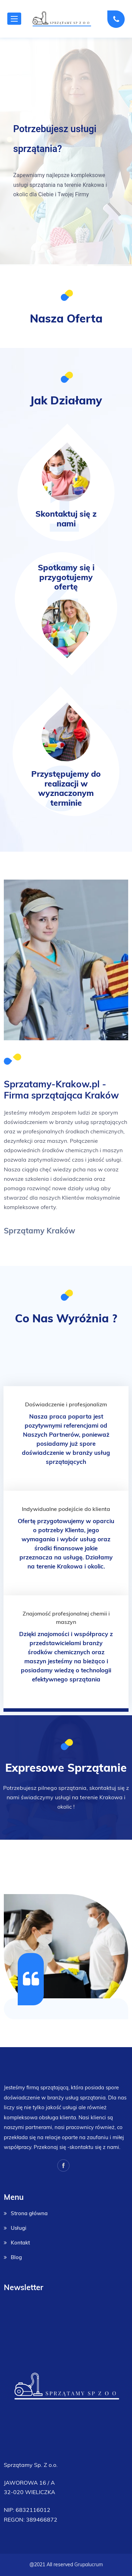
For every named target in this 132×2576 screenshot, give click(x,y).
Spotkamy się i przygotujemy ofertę (66, 577)
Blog (16, 2257)
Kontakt (20, 2242)
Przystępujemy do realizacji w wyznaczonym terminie (66, 788)
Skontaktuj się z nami (66, 519)
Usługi (18, 2228)
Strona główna (29, 2213)
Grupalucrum (88, 2564)
